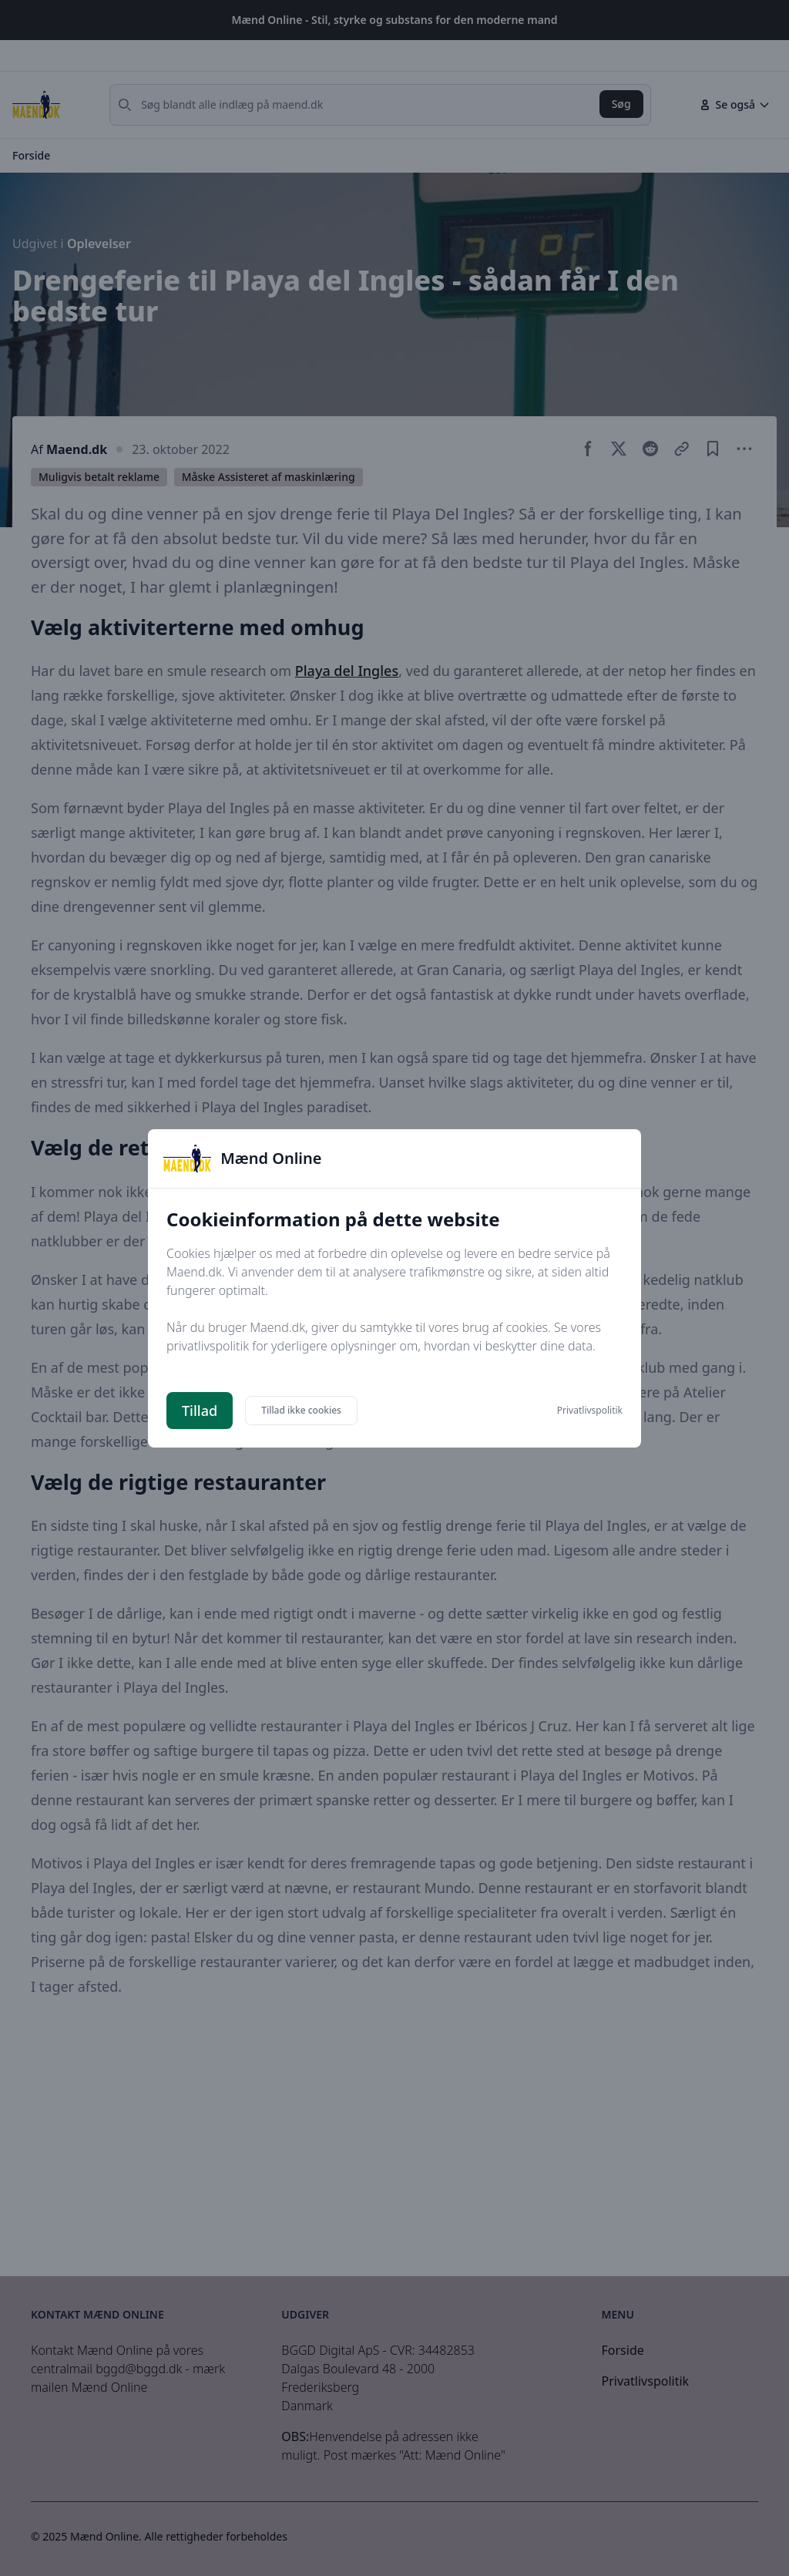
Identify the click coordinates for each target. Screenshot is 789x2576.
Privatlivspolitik (590, 1410)
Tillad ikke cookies (301, 1410)
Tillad (199, 1410)
